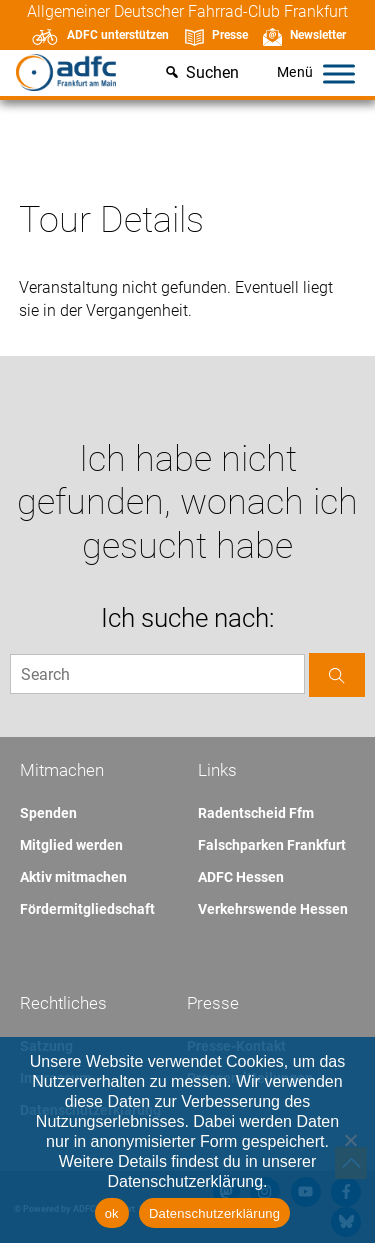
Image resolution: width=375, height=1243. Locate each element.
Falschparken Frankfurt (272, 845)
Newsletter (318, 35)
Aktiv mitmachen (73, 877)
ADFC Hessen (241, 877)
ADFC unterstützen (118, 35)
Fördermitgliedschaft (87, 909)
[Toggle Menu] (339, 73)
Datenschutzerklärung (214, 1213)
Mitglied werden (71, 845)
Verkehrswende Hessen (273, 909)
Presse (230, 35)
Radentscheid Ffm (256, 813)
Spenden (48, 813)
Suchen (212, 72)
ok (112, 1213)
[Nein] (350, 1140)
